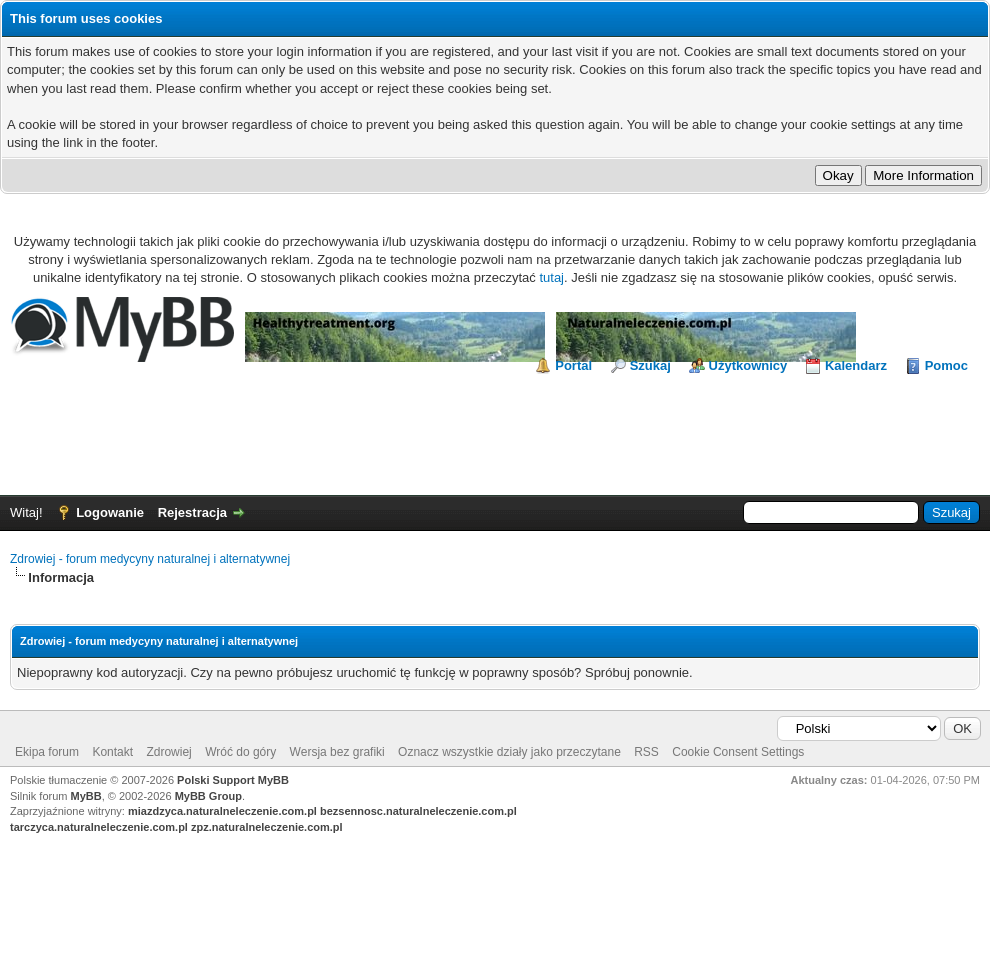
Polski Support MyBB (233, 780)
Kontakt (112, 752)
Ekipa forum (47, 752)
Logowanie (110, 512)
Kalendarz (856, 365)
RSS (646, 752)
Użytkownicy (748, 365)
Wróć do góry (240, 752)
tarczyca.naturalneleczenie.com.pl (99, 827)
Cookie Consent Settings (738, 752)
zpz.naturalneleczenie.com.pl (267, 827)
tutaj (551, 277)
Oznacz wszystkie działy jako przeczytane (509, 752)
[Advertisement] (495, 430)
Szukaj (650, 365)
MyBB (86, 796)
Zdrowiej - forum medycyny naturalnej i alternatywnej (150, 559)
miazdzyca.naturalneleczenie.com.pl (222, 811)
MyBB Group (208, 796)
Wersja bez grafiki (337, 752)
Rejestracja (192, 512)
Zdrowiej (168, 752)
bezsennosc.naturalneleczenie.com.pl (418, 811)
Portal (573, 365)
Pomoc (946, 365)
